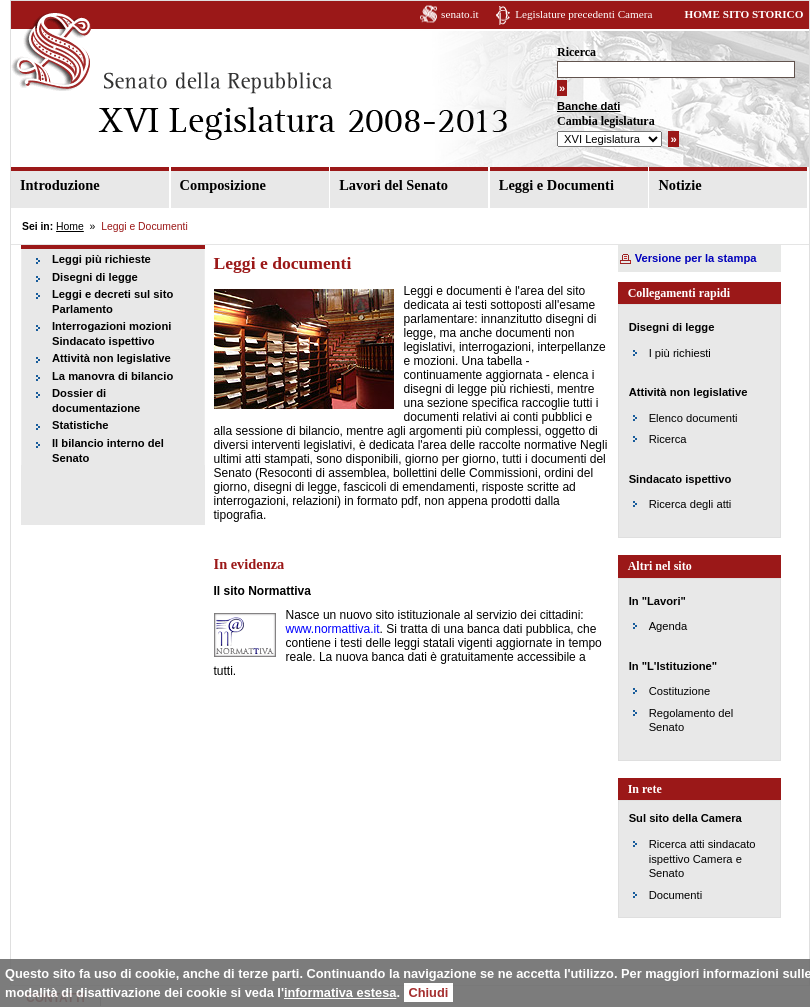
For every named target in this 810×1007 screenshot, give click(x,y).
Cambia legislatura (606, 121)
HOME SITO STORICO (743, 14)
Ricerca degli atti (690, 504)
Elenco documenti (693, 418)
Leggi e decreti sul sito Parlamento (112, 301)
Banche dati (588, 106)
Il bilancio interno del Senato (108, 450)
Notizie (679, 185)
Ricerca (576, 52)
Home (70, 226)
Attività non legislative (111, 358)
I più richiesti (680, 353)
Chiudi (429, 992)
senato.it (460, 14)
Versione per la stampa (696, 258)
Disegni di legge (95, 277)
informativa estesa (340, 992)
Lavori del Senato (393, 185)
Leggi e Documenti (556, 185)
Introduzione (60, 185)
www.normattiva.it (333, 629)
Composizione (223, 185)
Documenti (675, 895)
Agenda (668, 626)
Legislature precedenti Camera (583, 14)
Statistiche (80, 425)
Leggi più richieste (101, 259)
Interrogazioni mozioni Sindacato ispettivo (111, 333)
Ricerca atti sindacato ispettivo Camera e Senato (702, 858)
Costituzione (680, 691)
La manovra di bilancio (112, 376)
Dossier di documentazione (96, 400)
